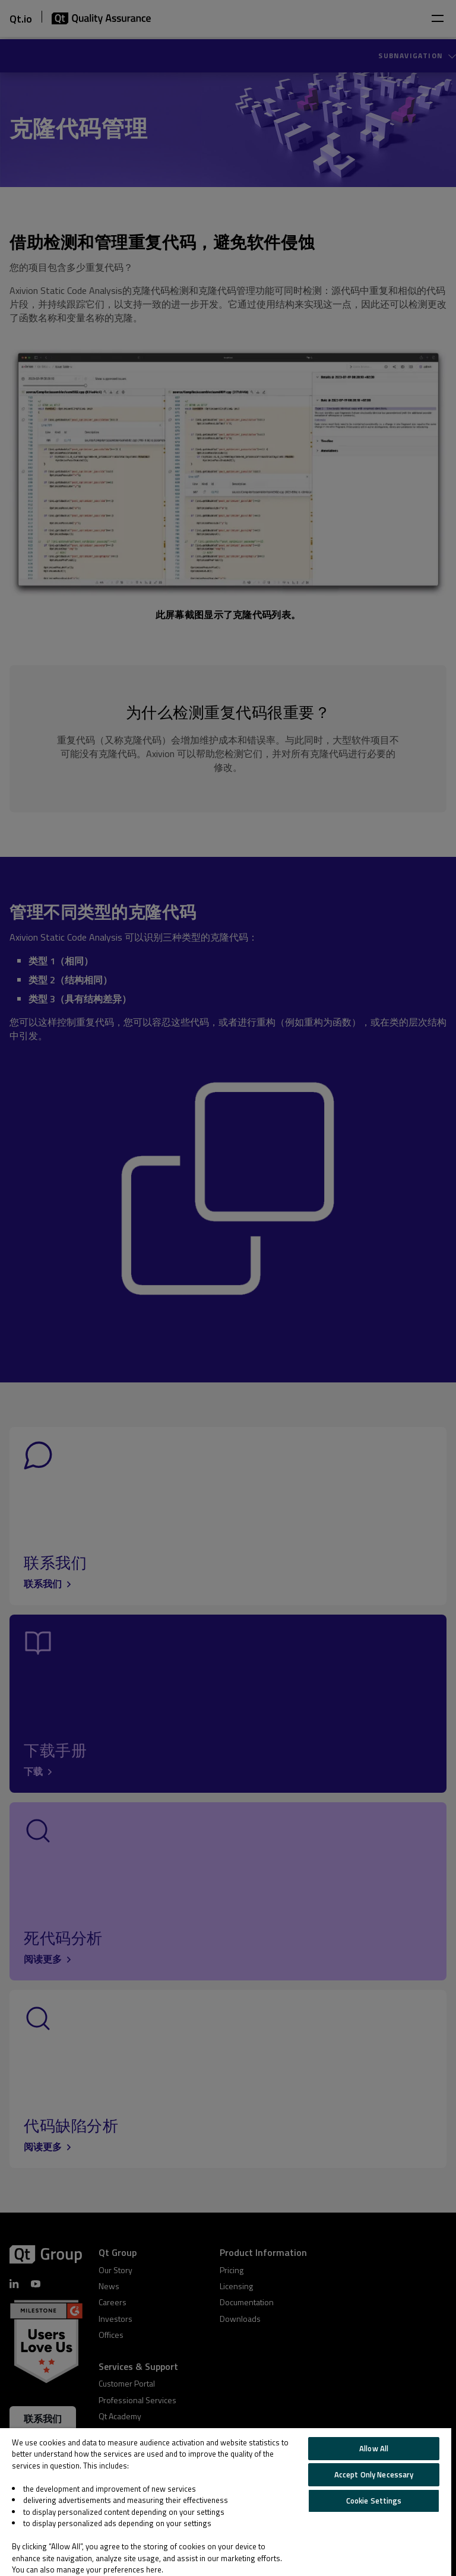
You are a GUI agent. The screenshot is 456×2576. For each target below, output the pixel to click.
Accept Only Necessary (374, 2474)
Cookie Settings (374, 2501)
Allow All (373, 2448)
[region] (225, 2502)
